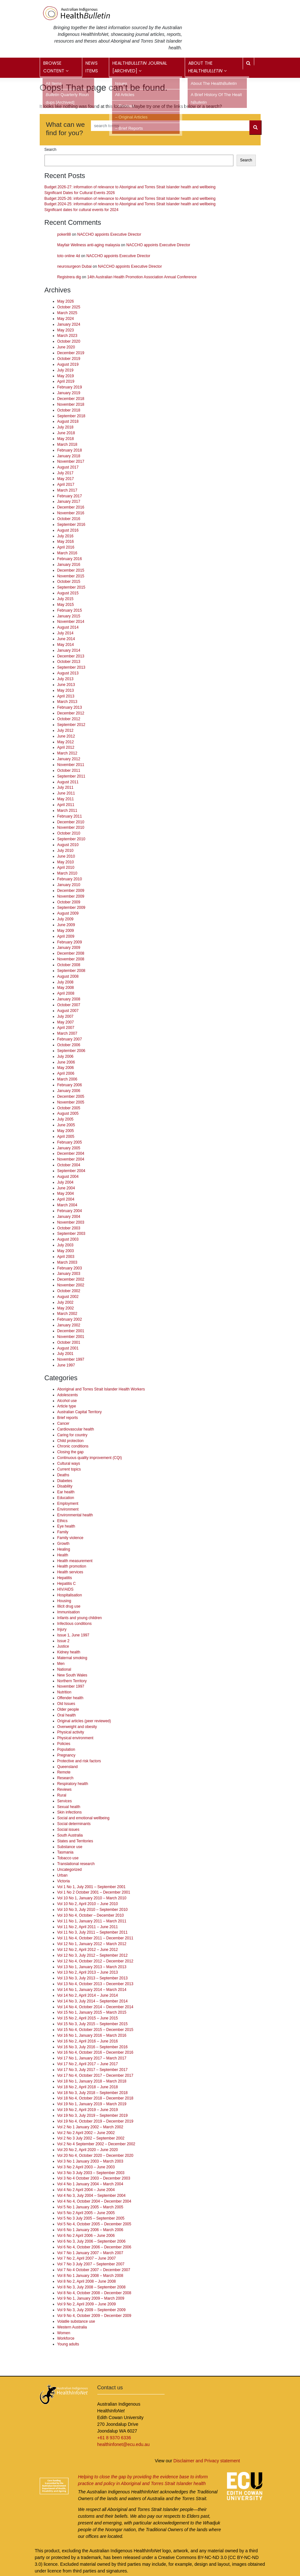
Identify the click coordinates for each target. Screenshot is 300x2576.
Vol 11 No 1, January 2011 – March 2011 (91, 1921)
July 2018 (65, 427)
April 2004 (66, 1199)
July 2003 (65, 1245)
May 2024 (65, 318)
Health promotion (71, 1566)
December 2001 (71, 1331)
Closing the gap (70, 1452)
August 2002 (68, 1296)
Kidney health (68, 1652)
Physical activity (70, 1732)
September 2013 (71, 667)
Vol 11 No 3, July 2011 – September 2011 (92, 1932)
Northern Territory (72, 1681)
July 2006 (65, 1056)
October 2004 (68, 1165)
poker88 (64, 234)
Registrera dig (69, 277)
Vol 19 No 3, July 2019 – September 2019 (92, 2115)
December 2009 (71, 890)
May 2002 (65, 1308)
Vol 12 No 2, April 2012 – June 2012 (87, 1949)
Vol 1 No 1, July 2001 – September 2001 (91, 1887)
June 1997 (66, 1365)
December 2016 (71, 507)
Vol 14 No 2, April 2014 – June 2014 (87, 1995)
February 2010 (69, 879)
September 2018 (71, 416)
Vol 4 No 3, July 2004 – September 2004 (91, 2195)
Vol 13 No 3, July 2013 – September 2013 (92, 1978)
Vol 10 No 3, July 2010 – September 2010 (92, 1909)
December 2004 (71, 1153)
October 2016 (68, 519)
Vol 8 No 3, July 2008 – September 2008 (91, 2287)
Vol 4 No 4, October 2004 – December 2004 (94, 2201)
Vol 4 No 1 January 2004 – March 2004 (90, 2184)
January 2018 (68, 456)
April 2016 (66, 547)
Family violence (70, 1538)
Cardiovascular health (75, 1429)
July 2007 (65, 1016)
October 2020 (68, 341)
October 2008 (68, 965)
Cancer (63, 1423)
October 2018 (68, 410)
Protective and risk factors (79, 1761)
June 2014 (66, 639)
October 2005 (68, 1108)
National (64, 1669)
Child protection (70, 1441)
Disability (65, 1486)
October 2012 (68, 719)
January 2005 (68, 1148)
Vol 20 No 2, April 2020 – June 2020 (87, 2150)
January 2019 (68, 393)
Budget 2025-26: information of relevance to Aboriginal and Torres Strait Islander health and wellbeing (130, 198)
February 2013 (69, 707)
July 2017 (65, 473)
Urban (62, 1875)
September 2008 (71, 970)
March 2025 (67, 313)
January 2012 (68, 759)
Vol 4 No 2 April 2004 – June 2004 (86, 2190)
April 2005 (66, 1136)
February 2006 (69, 1085)
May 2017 (65, 479)
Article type (66, 1406)
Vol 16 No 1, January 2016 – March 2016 (91, 2035)
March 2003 (67, 1262)
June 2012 (66, 736)
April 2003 (66, 1256)
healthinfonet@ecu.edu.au (123, 2444)
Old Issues (66, 1703)
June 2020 (66, 347)
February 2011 (69, 816)
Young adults (68, 2344)
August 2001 (68, 1348)
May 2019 (65, 376)
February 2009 (69, 942)
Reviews (64, 1789)
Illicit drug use (69, 1606)
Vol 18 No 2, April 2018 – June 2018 (87, 2087)
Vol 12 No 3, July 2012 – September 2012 (92, 1955)
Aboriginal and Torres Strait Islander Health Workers (101, 1389)
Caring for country (72, 1435)
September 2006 (71, 1050)
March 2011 (67, 810)
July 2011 (65, 787)
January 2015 (68, 616)
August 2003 (68, 1239)
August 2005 (68, 1113)
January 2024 (68, 324)
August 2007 (68, 1010)
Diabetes (64, 1481)
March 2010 (67, 873)
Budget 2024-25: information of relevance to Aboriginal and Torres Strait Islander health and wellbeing (130, 204)
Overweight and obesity (77, 1726)
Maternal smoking (72, 1658)
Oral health (66, 1715)
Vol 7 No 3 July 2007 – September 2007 (91, 2264)
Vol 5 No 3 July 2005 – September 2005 (91, 2218)
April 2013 (66, 696)
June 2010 (66, 856)
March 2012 (67, 753)
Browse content (56, 67)
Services (64, 1801)
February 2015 (69, 610)
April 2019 (66, 381)
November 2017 (71, 461)
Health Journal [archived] (139, 67)
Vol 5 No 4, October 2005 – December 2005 (94, 2224)
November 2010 (71, 827)
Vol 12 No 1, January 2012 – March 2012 (91, 1944)
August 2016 (68, 530)
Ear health (66, 1492)
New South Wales (72, 1675)
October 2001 (68, 1342)
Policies (63, 1743)
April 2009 (66, 936)
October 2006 (68, 1045)
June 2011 (66, 793)
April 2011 (66, 805)
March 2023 (67, 335)
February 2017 (69, 496)
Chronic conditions (73, 1446)
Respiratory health (72, 1783)
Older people (68, 1709)
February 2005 (69, 1142)
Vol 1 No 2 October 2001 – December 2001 (93, 1892)
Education (65, 1498)
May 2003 (65, 1251)
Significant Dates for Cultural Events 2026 (80, 193)
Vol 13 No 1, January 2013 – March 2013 (91, 1967)
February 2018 (69, 450)
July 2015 (65, 599)
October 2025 (68, 307)
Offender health (70, 1698)
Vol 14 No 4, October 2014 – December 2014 (95, 2007)
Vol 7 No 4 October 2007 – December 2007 (93, 2270)
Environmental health (75, 1515)
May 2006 (65, 1067)
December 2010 (71, 822)
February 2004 (69, 1211)
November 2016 (71, 513)
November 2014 (71, 621)
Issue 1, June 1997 (73, 1635)
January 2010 (68, 885)
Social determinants (74, 1824)
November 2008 (71, 959)
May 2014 (65, 644)
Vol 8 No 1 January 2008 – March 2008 (90, 2275)
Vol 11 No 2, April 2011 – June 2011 (87, 1927)
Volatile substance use (76, 2321)
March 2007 (67, 1033)
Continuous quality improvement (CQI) (89, 1457)
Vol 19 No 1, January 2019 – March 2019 (91, 2104)
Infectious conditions (74, 1623)
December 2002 (71, 1279)
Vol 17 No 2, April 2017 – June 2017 (87, 2064)
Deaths (63, 1475)
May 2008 (65, 987)
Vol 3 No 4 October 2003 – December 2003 (93, 2178)
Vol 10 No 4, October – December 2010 (90, 1915)
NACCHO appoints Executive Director (109, 234)
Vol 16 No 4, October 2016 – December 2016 (95, 2052)
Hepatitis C (66, 1583)
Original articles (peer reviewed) (84, 1721)
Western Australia (72, 2327)
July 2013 (65, 679)
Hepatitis (64, 1578)
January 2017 (68, 501)
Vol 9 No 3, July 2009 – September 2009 (91, 2310)
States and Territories (75, 1841)
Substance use (70, 1847)
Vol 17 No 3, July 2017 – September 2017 (92, 2069)
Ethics (62, 1521)
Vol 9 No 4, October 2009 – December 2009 (94, 2315)
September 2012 (71, 724)
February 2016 (69, 559)
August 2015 (68, 593)
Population (66, 1749)
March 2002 (67, 1313)
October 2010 (68, 833)
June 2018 (66, 433)
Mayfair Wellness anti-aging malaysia (88, 245)
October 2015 (68, 581)
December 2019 (71, 353)
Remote (64, 1772)
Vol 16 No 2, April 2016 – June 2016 (87, 2041)
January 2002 (68, 1325)
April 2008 (66, 993)
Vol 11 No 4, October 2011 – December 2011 (95, 1938)
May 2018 (65, 438)
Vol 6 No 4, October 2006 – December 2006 (94, 2247)
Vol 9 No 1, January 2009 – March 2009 (91, 2298)
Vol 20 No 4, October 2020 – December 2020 (95, 2155)
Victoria (63, 1881)
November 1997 (71, 1359)
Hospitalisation (69, 1595)
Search (51, 149)
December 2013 (71, 656)
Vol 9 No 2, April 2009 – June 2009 (86, 2304)
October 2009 (68, 902)
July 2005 (65, 1119)
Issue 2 (63, 1641)
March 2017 (67, 490)
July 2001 (65, 1353)
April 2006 (66, 1073)
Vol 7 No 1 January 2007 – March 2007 (90, 2253)
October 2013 (68, 661)
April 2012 (66, 747)
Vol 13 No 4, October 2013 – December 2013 (95, 1984)
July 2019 (65, 370)
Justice (63, 1646)
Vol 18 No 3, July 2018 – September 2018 (92, 2093)
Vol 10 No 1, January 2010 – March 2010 (91, 1898)
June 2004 (66, 1188)
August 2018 (68, 421)
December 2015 (71, 570)
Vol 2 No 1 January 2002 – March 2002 (90, 2127)
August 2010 (68, 845)
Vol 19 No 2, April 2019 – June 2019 (87, 2109)
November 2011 (71, 764)
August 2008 (68, 976)
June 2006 (66, 1062)
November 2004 (71, 1159)
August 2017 (68, 467)
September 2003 (71, 1233)
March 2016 (67, 553)
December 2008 (71, 953)
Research (65, 1778)
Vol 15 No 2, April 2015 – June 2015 (87, 2018)
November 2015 (71, 576)
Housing (64, 1601)
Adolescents (67, 1395)
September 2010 (71, 839)
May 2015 (65, 604)
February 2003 (69, 1268)
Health (62, 1555)
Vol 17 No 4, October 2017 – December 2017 (95, 2075)
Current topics (69, 1469)
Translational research (76, 1864)
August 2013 (68, 673)
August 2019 (68, 364)
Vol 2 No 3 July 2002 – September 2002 (91, 2138)
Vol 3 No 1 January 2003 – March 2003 (90, 2161)
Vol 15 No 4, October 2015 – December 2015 (95, 2029)
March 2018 (67, 444)
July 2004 (65, 1182)
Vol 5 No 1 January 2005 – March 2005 (90, 2207)
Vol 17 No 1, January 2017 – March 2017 (91, 2058)
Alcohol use (67, 1400)
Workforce (66, 2338)
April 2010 (66, 867)
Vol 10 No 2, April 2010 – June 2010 (87, 1904)
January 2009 (68, 947)
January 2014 (68, 650)
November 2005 (71, 1102)
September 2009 (71, 907)
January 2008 (68, 999)
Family (63, 1532)
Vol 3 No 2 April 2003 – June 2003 (86, 2167)
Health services (70, 1572)
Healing (63, 1549)
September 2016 (71, 524)
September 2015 (71, 587)
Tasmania (65, 1852)
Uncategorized (69, 1869)
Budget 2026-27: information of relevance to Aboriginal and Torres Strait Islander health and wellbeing (130, 187)
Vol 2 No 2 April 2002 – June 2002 (86, 2133)
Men (61, 1663)
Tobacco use (68, 1858)
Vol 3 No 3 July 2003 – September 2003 (91, 2173)
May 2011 (65, 799)
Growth (63, 1543)
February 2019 (69, 387)
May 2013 (65, 690)
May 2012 (65, 742)
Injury (62, 1629)
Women (63, 2333)
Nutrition (64, 1692)
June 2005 (66, 1125)
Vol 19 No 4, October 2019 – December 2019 (95, 2121)
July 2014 (65, 633)
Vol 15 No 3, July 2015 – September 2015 (92, 2024)
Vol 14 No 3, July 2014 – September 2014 (92, 2001)
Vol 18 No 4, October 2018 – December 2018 (95, 2098)
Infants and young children (79, 1618)
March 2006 (67, 1079)
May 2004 (65, 1193)
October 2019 (68, 358)
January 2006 (68, 1090)
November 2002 (71, 1285)
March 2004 (67, 1205)
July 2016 (65, 536)
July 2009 (65, 919)
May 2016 (65, 541)
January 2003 (68, 1273)
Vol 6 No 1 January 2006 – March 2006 (90, 2230)
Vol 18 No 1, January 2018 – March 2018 (91, 2081)
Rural (61, 1795)
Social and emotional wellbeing (83, 1818)
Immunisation (68, 1612)
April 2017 (66, 484)
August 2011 (68, 782)
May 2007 (65, 1022)
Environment (68, 1509)
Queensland (67, 1767)
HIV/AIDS (65, 1589)
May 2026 (65, 301)
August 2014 (68, 627)
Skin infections (69, 1812)
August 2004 (68, 1176)
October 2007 (68, 1005)
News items (91, 67)
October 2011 (68, 770)
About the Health (207, 67)
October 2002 (68, 1291)
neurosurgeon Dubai (74, 266)
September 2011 (71, 776)
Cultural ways (68, 1463)
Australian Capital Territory (79, 1412)
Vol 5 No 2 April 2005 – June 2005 (86, 2213)
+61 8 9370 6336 (114, 2437)
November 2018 (71, 404)
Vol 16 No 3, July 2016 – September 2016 (92, 2047)
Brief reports (67, 1417)
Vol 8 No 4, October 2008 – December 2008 (94, 2293)
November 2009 (71, 896)
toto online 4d (68, 256)
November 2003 (71, 1222)
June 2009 (66, 925)
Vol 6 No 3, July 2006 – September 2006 (91, 2241)
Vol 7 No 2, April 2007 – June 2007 (86, 2258)
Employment (67, 1503)
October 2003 (68, 1228)
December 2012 (71, 713)
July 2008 (65, 982)
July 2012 (65, 730)
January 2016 (68, 564)
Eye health (66, 1526)
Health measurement (75, 1561)
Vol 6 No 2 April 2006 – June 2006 (86, 2235)
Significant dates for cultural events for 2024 (81, 210)
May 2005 (65, 1131)
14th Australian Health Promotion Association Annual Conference (142, 277)
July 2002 (65, 1302)
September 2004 (71, 1171)
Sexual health (68, 1807)
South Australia (70, 1835)
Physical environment (75, 1738)
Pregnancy (66, 1755)
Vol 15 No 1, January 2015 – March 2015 (91, 2012)
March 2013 (67, 701)
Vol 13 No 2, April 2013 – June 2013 (87, 1972)
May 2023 (65, 330)
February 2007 (69, 1039)
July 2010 (65, 850)
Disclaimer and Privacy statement (207, 2460)
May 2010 (65, 862)
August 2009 (68, 913)
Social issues (68, 1829)
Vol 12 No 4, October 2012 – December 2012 (95, 1961)
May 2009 (65, 930)
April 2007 (66, 1027)
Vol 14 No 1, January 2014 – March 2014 (91, 1989)
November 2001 (71, 1336)
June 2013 (66, 684)
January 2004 (68, 1216)
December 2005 (71, 1096)
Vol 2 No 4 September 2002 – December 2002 (96, 2144)
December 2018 (71, 398)
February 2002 (69, 1319)
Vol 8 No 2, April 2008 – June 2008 (86, 2281)
